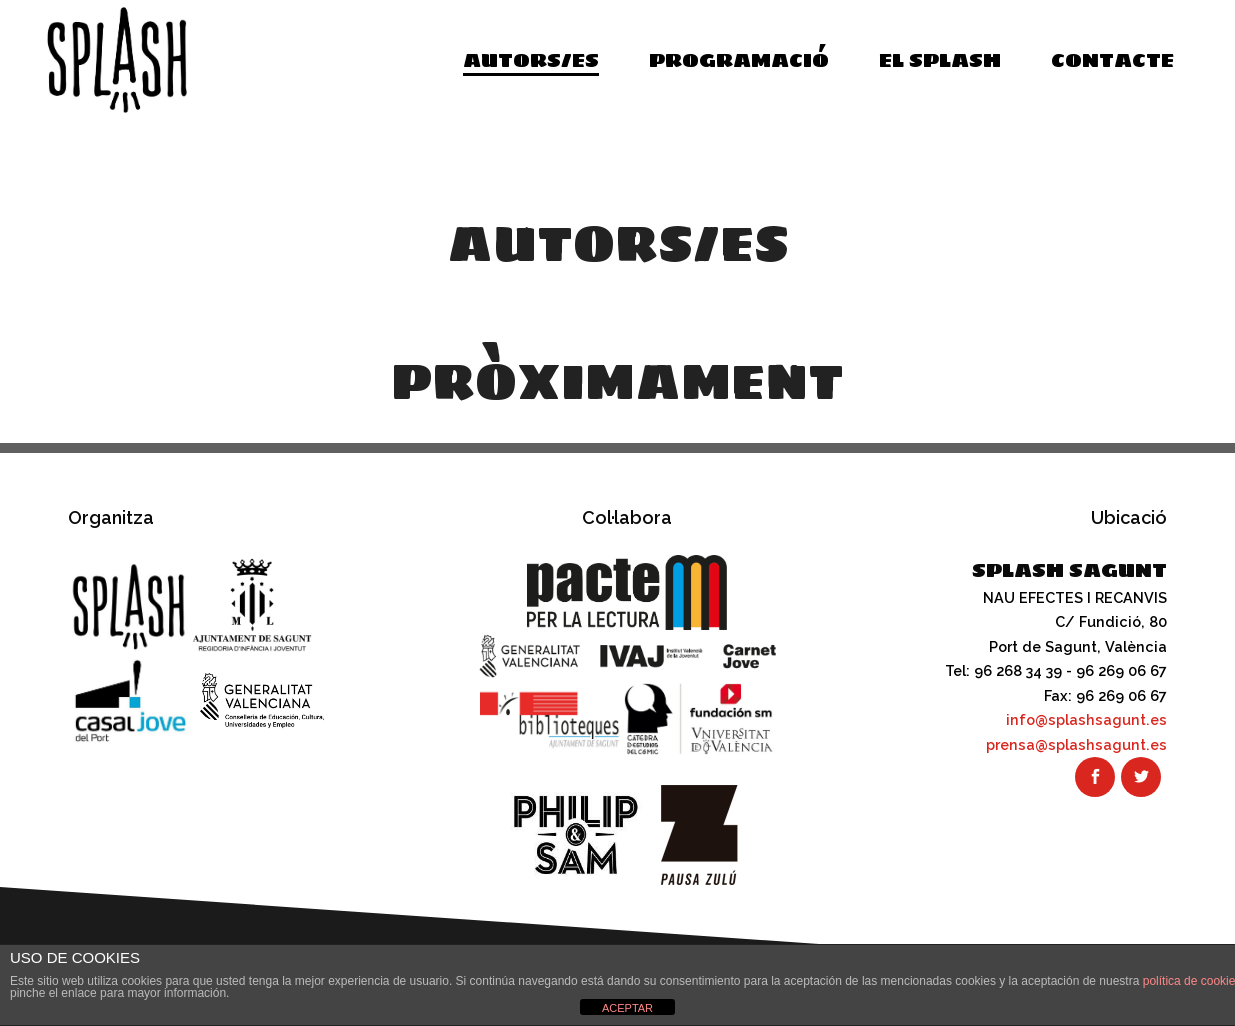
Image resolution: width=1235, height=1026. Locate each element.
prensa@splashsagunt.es (1076, 744)
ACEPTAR (627, 1008)
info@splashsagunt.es (1086, 719)
